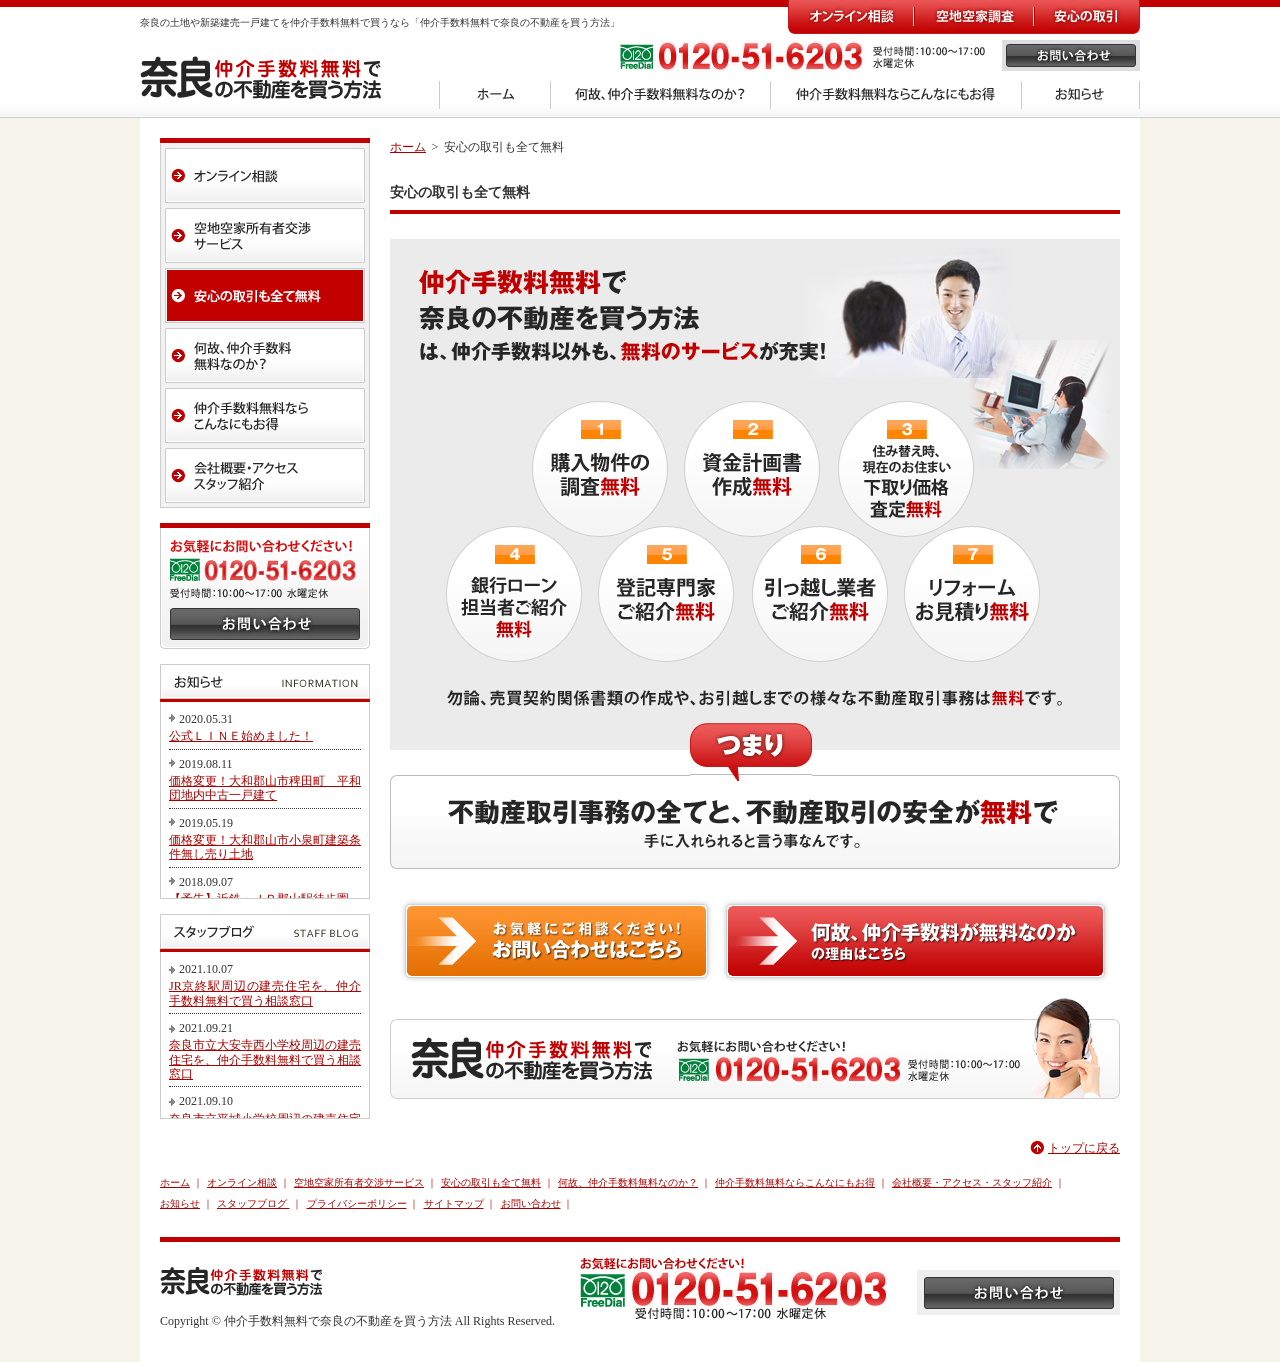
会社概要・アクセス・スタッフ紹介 (972, 1182)
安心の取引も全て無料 (491, 1182)
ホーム (408, 147)
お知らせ (180, 1203)
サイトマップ (454, 1203)
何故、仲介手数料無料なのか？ (628, 1182)
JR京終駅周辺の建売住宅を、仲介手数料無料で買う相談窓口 (265, 993)
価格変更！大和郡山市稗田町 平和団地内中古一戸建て (265, 788)
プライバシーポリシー (357, 1203)
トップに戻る (1084, 1148)
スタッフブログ (253, 1203)
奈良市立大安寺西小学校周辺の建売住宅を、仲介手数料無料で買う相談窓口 (265, 1059)
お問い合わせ (531, 1203)
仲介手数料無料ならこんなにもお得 (795, 1182)
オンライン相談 (242, 1182)
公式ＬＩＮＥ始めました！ (241, 736)
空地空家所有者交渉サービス (359, 1182)
